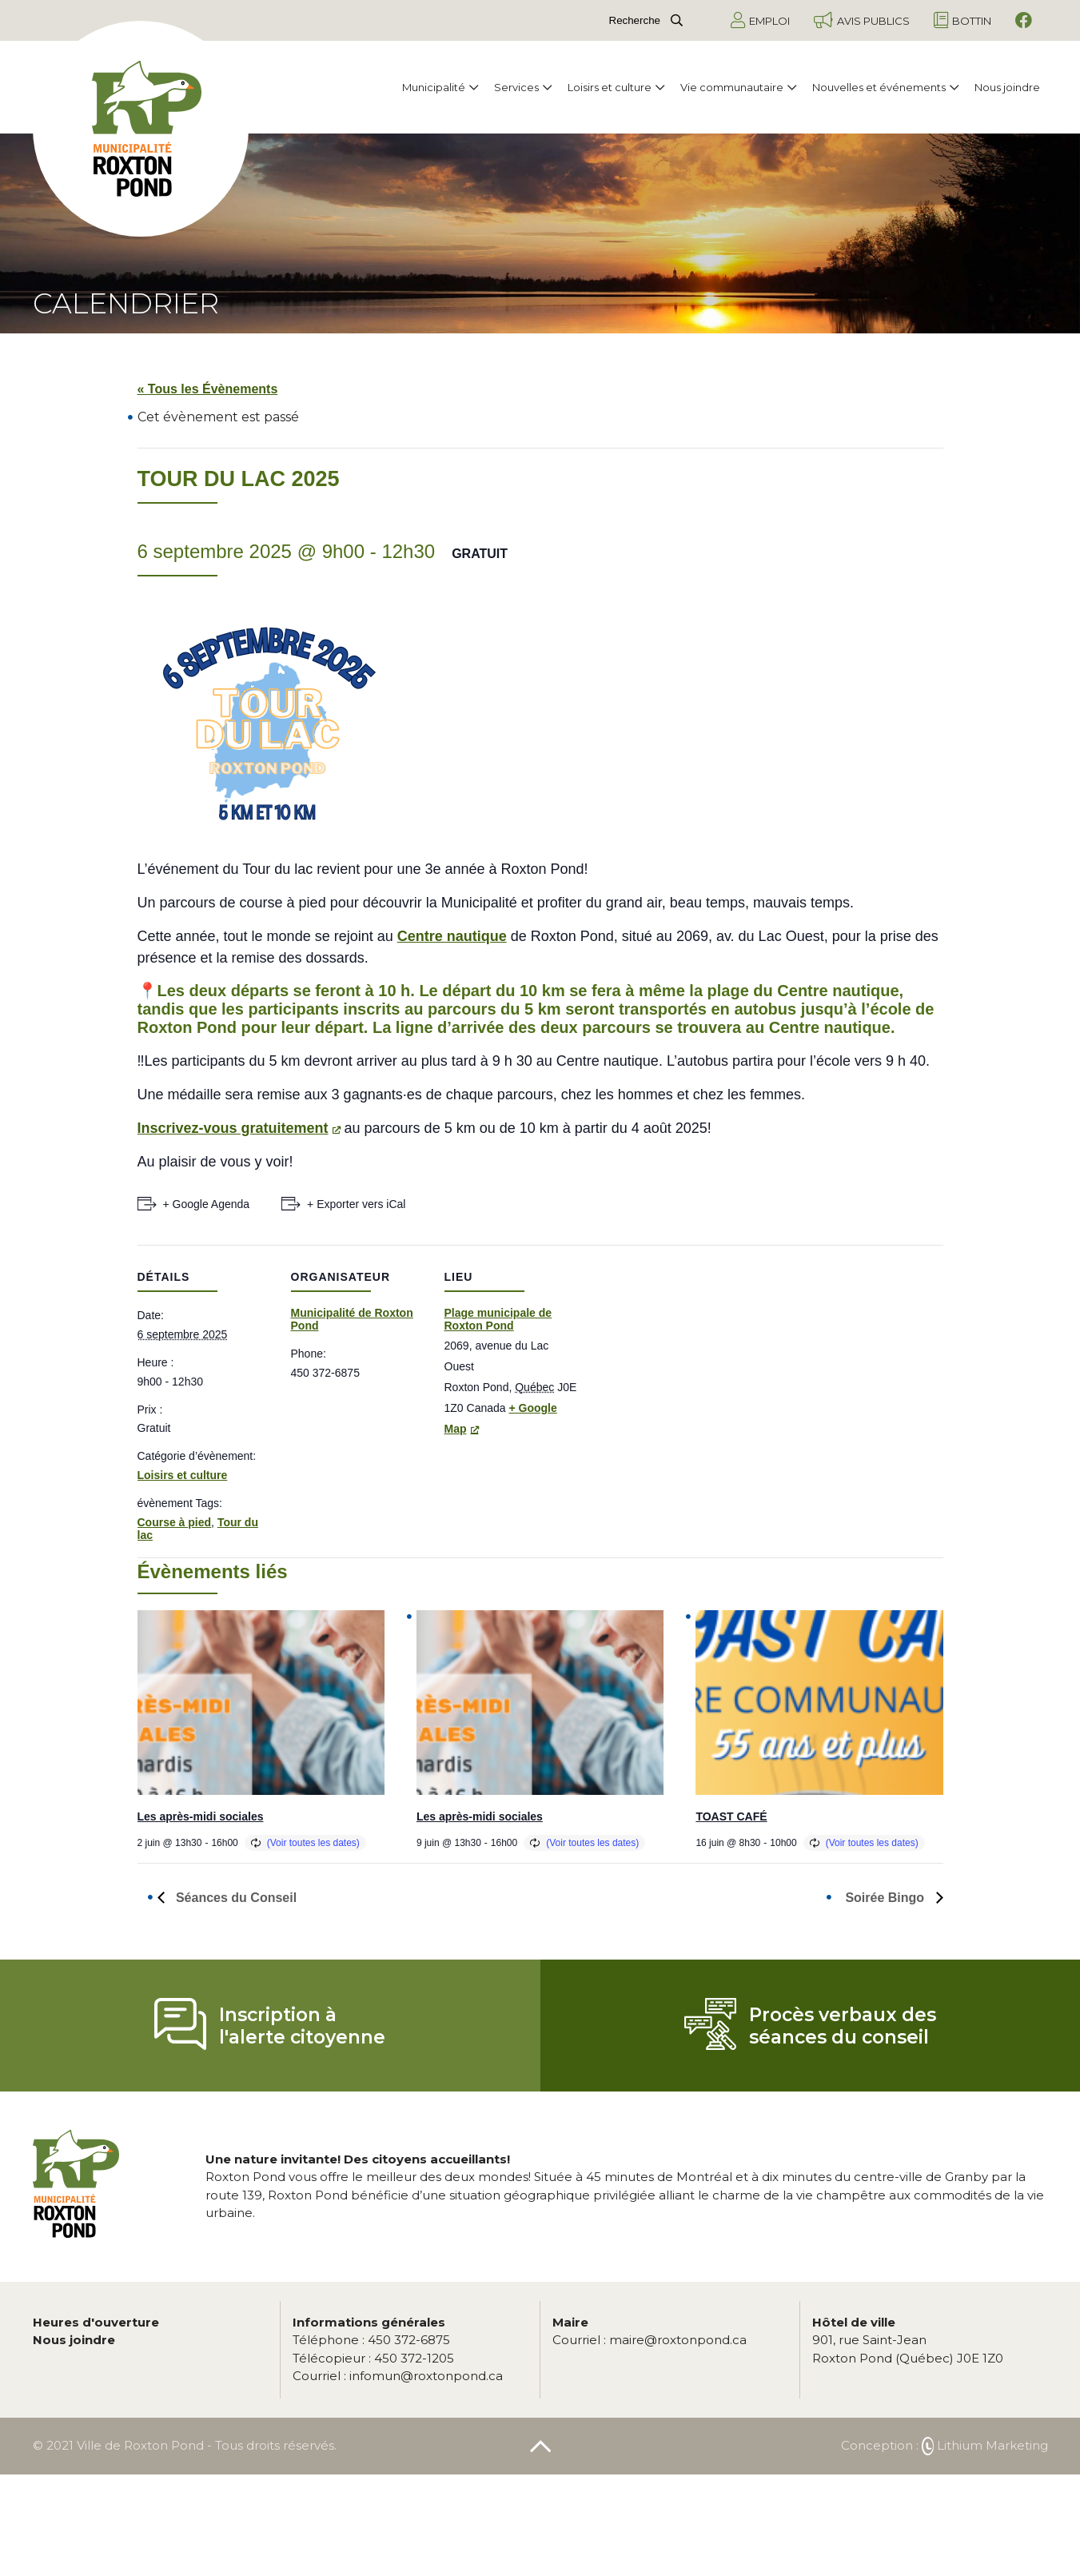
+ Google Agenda (206, 1204)
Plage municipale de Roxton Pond (498, 1319)
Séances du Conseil (235, 1897)
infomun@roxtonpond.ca (398, 2375)
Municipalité (440, 87)
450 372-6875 (371, 2339)
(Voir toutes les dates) (313, 1842)
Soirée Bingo (886, 1897)
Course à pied (174, 1522)
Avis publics (862, 20)
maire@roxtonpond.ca (649, 2339)
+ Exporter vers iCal (356, 1204)
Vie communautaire (738, 87)
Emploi (760, 20)
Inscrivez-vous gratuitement (233, 1128)
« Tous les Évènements (207, 389)
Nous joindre (1007, 87)
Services (523, 87)
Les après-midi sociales (200, 1816)
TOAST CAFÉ (731, 1816)
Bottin (962, 20)
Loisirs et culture (616, 87)
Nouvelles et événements (885, 87)
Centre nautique (452, 936)
